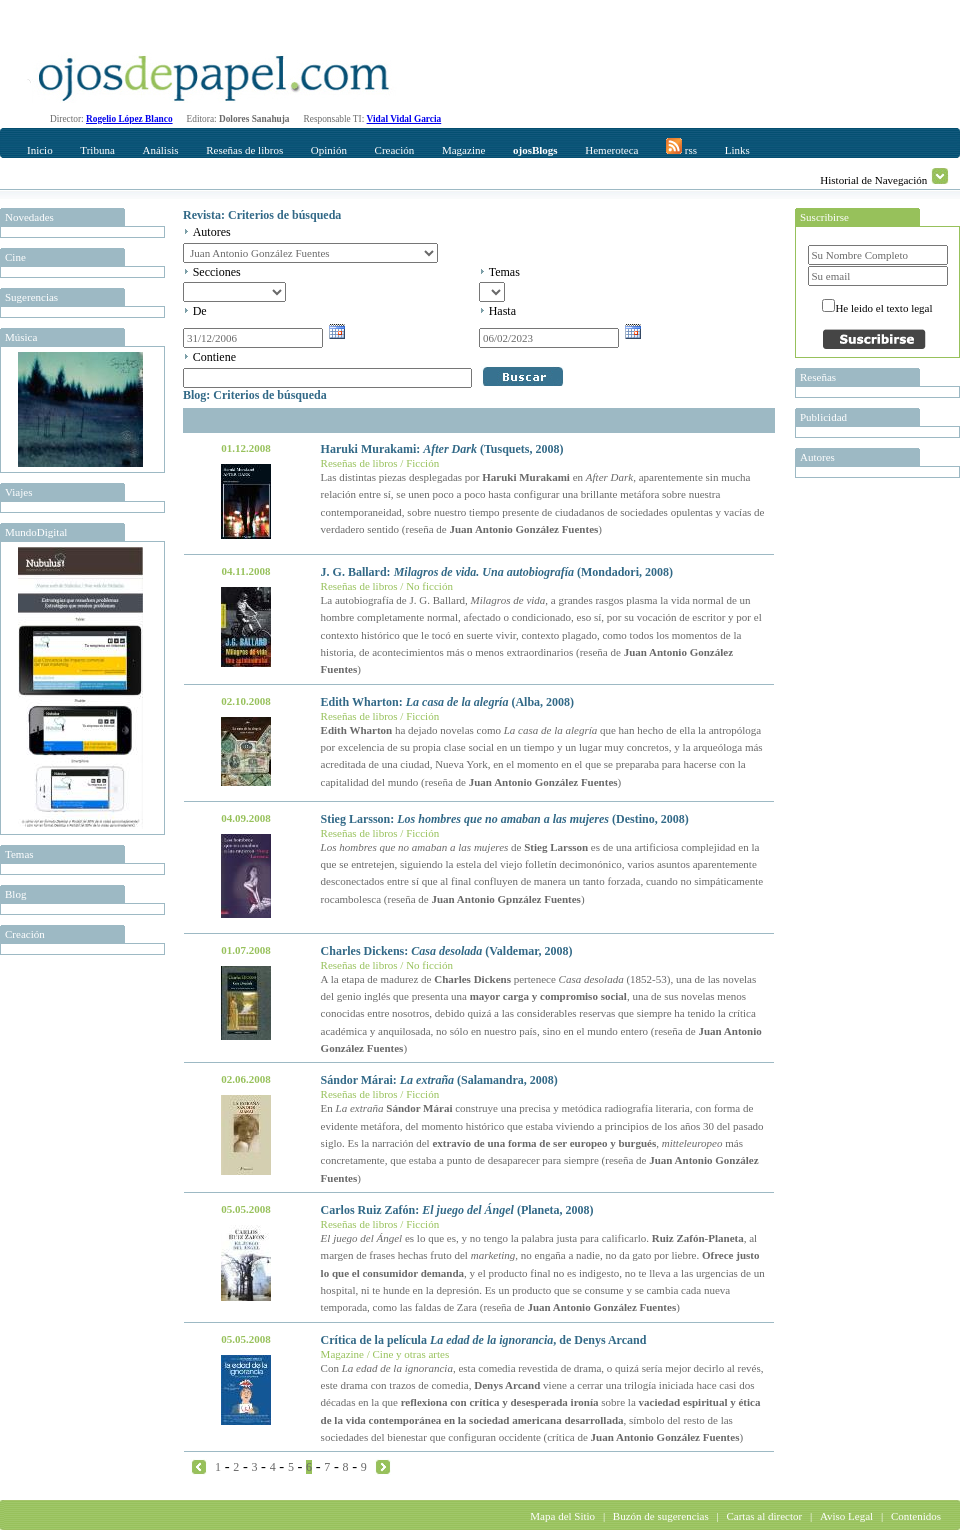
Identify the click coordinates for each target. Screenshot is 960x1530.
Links (737, 150)
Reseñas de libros (244, 150)
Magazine (463, 150)
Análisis (160, 150)
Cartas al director (764, 1516)
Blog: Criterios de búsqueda (255, 395)
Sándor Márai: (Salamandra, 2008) (439, 1080)
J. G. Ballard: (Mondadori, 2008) (497, 572)
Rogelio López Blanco (129, 119)
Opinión (329, 150)
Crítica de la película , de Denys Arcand (484, 1340)
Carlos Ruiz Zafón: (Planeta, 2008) (457, 1210)
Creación (395, 150)
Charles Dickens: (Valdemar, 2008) (447, 951)
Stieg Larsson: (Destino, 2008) (505, 819)
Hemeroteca (611, 150)
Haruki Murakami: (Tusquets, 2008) (442, 449)
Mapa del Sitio (562, 1516)
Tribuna (97, 150)
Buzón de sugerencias (661, 1516)
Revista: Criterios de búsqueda (262, 215)
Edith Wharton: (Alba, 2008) (447, 702)
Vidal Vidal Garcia (404, 119)
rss (681, 147)
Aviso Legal (846, 1516)
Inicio (40, 150)
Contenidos (916, 1516)
